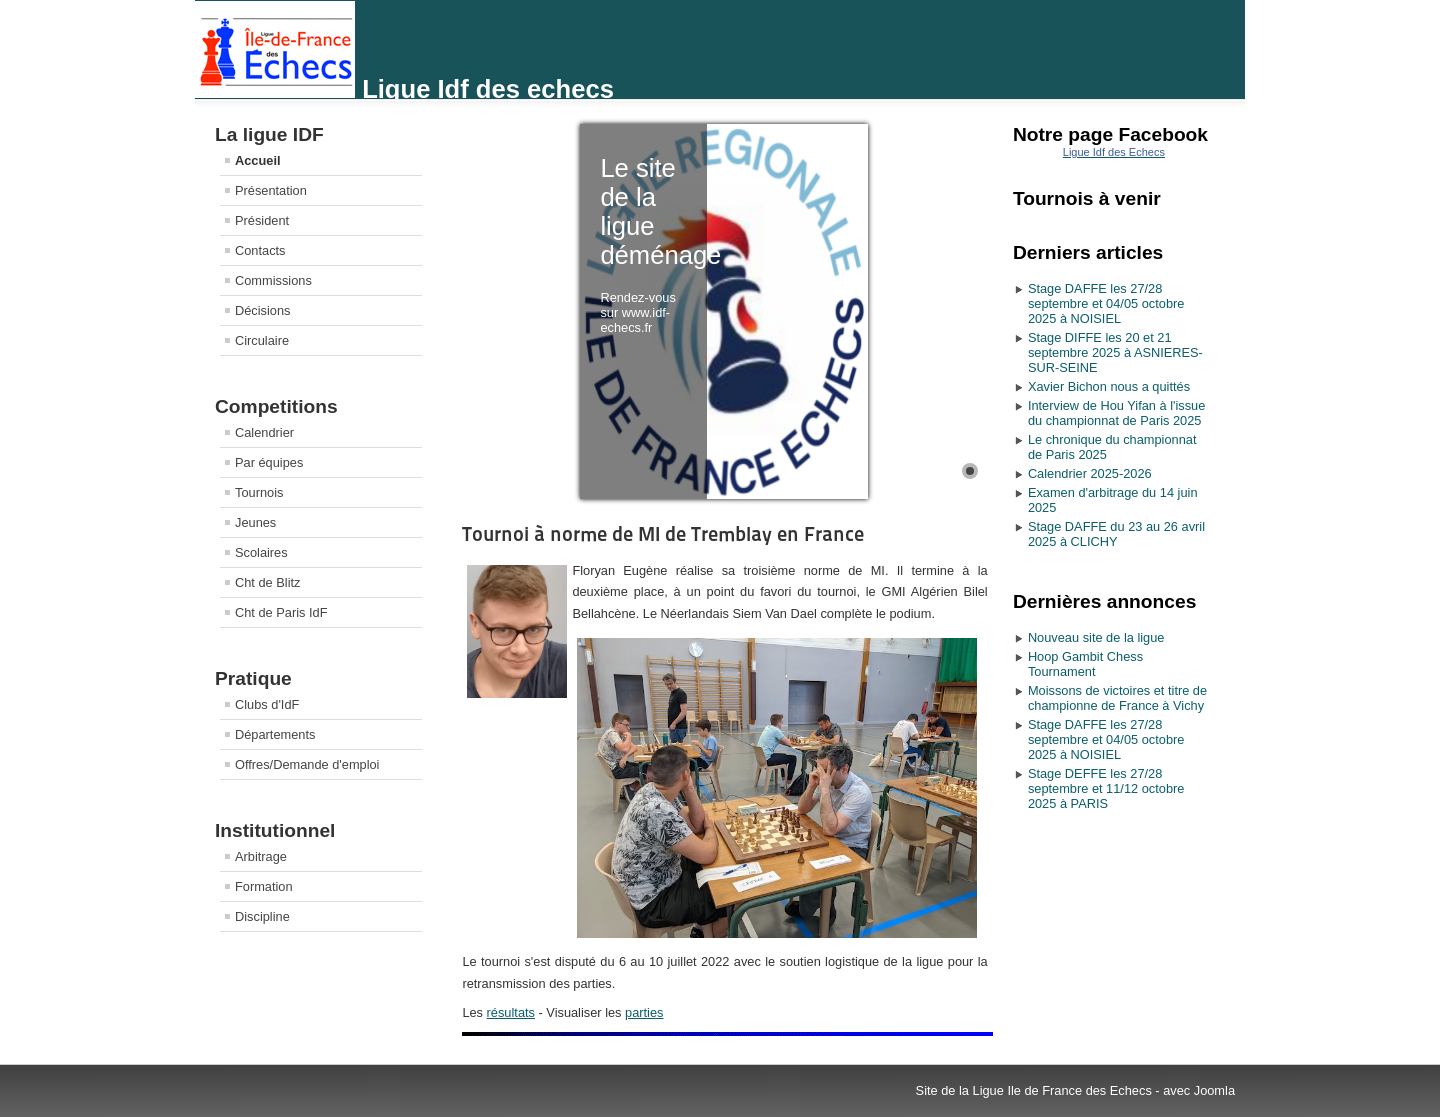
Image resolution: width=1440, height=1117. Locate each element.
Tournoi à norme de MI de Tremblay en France (663, 534)
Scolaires (261, 552)
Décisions (262, 310)
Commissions (273, 280)
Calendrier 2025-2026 (1090, 473)
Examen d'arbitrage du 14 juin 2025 (1113, 500)
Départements (275, 734)
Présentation (271, 190)
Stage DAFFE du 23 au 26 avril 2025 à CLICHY (1116, 534)
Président (262, 220)
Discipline (262, 916)
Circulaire (262, 340)
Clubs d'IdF (267, 704)
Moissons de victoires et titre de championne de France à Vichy (1117, 698)
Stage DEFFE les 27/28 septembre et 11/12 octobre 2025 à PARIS (1106, 788)
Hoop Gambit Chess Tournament (1085, 664)
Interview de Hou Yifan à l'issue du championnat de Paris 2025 (1116, 413)
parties (644, 1012)
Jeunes (255, 522)
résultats (511, 1012)
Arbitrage (261, 856)
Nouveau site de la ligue (1096, 637)
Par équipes (269, 462)
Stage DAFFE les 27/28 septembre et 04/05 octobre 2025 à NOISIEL (1106, 303)
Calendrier (264, 432)
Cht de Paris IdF (281, 612)
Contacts (260, 250)
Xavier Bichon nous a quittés (1109, 386)
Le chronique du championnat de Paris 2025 (1112, 447)
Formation (264, 886)
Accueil (258, 160)
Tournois (259, 492)
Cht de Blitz (267, 582)
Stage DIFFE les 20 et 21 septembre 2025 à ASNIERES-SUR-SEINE (1115, 352)
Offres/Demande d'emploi (307, 764)
